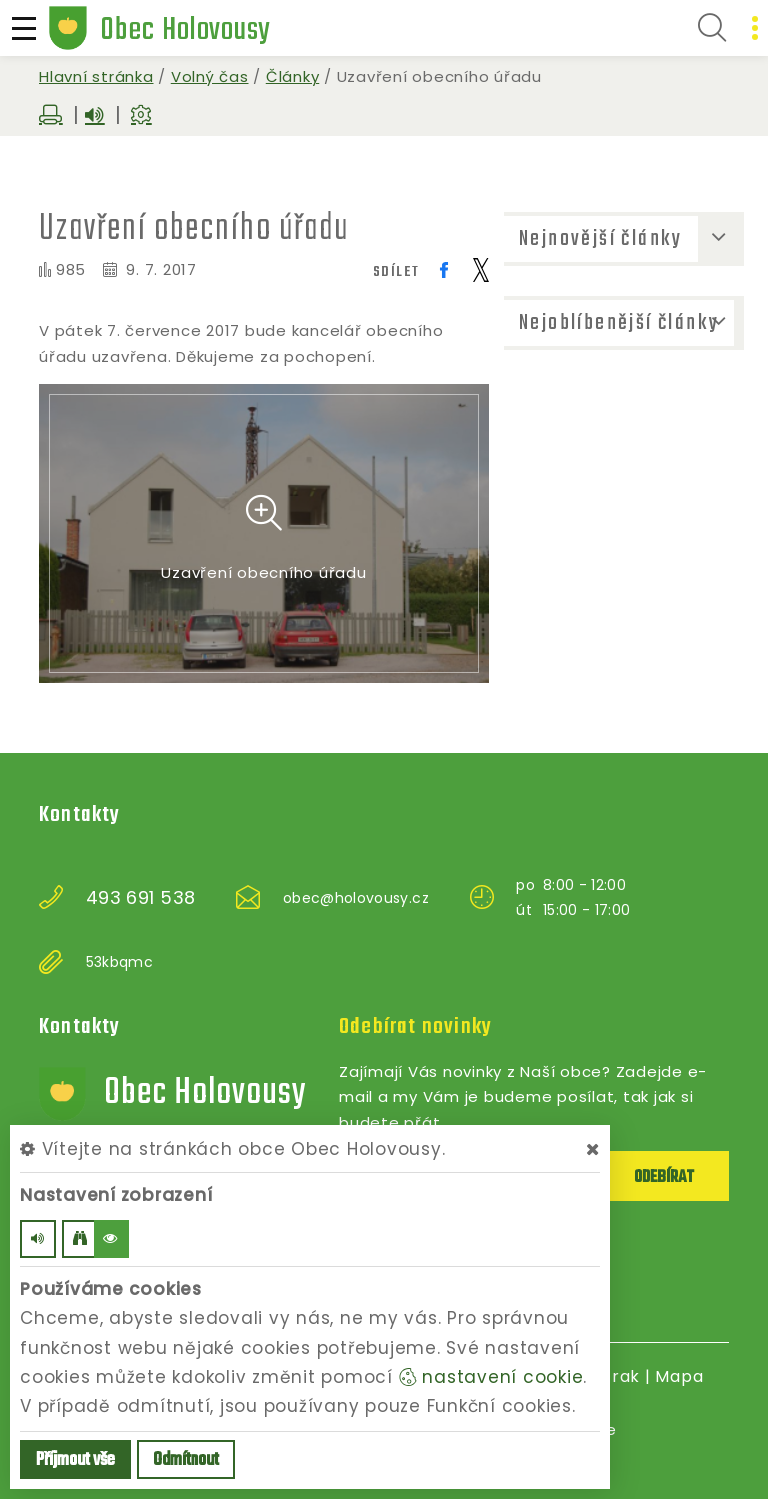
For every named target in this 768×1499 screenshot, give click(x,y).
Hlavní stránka (96, 76)
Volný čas (210, 76)
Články (293, 76)
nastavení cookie (491, 1377)
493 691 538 (141, 898)
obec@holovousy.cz (356, 898)
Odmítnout (186, 1460)
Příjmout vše (75, 1460)
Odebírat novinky (415, 1027)
